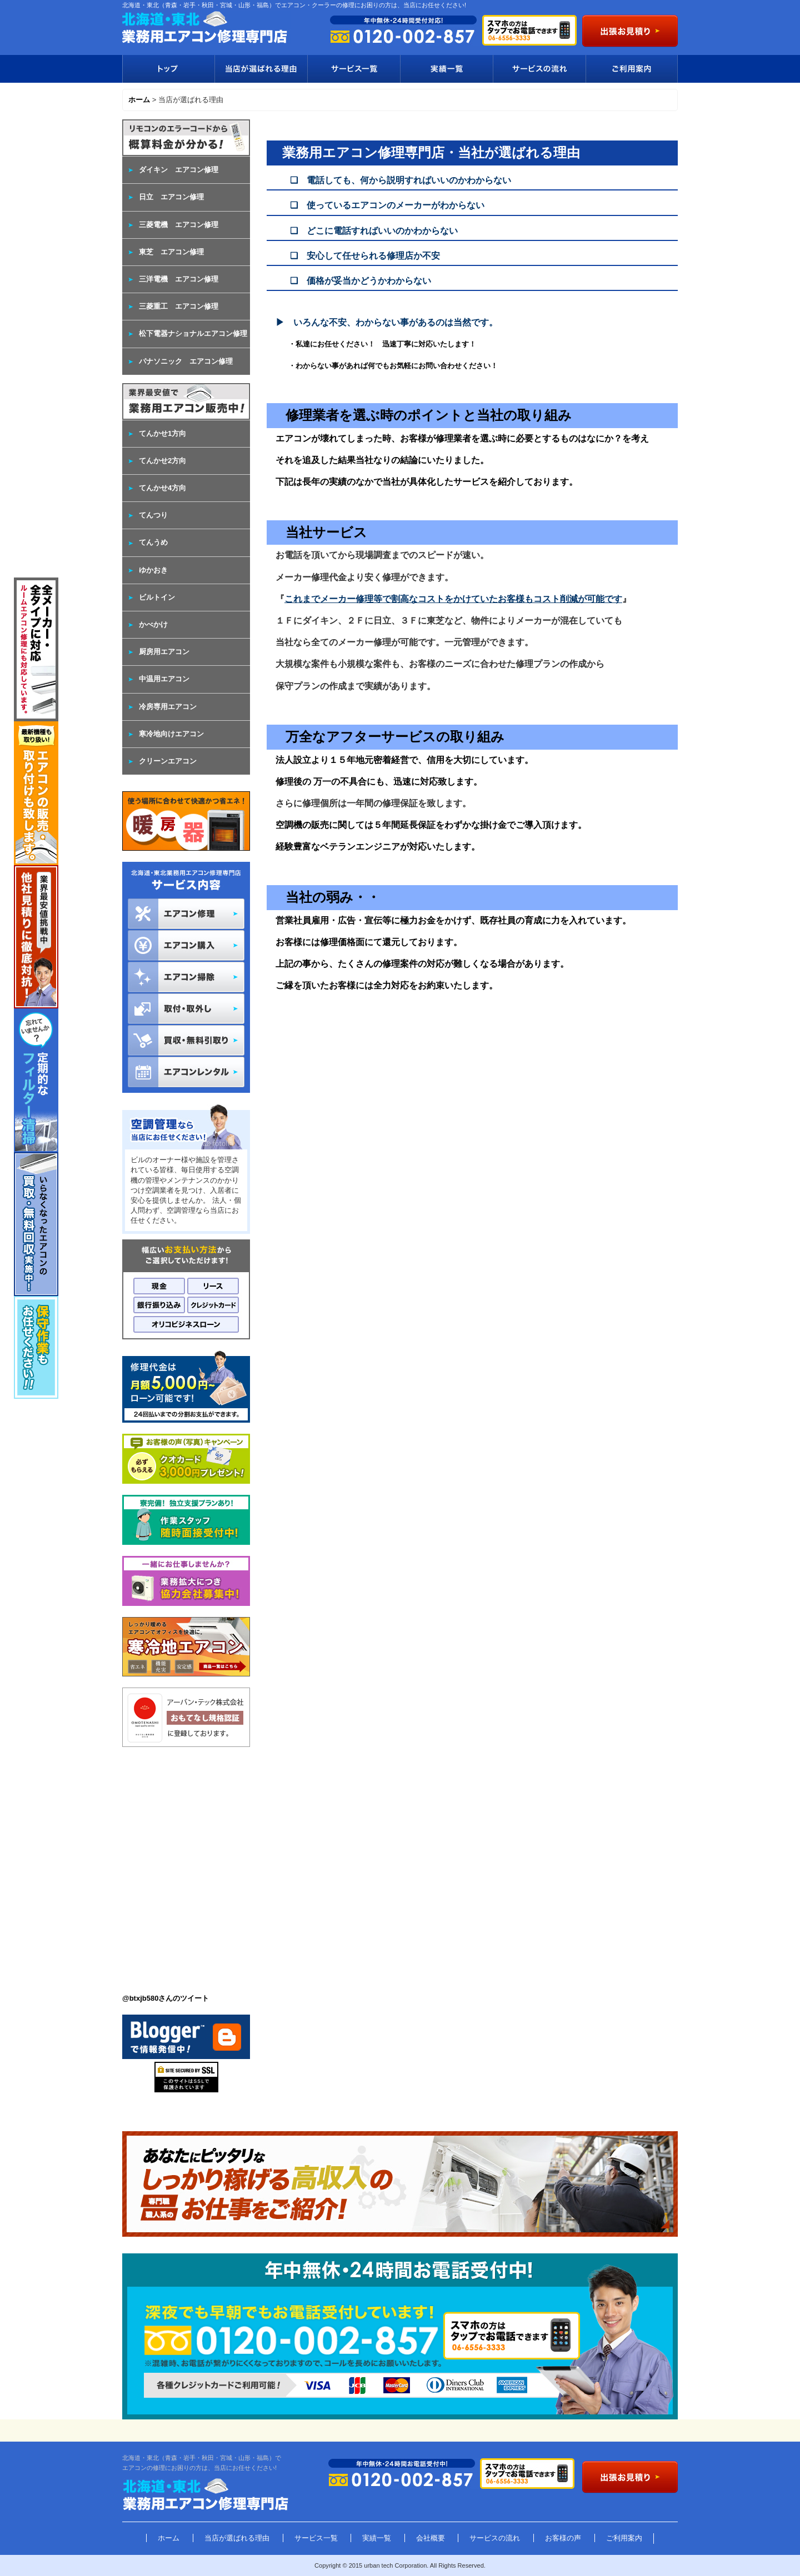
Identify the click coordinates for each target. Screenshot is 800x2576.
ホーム (168, 2538)
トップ (168, 69)
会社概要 (430, 2538)
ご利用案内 (632, 69)
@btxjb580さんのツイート (165, 1998)
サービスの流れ (539, 69)
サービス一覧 (353, 69)
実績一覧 (446, 69)
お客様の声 (563, 2538)
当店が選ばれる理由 (260, 69)
